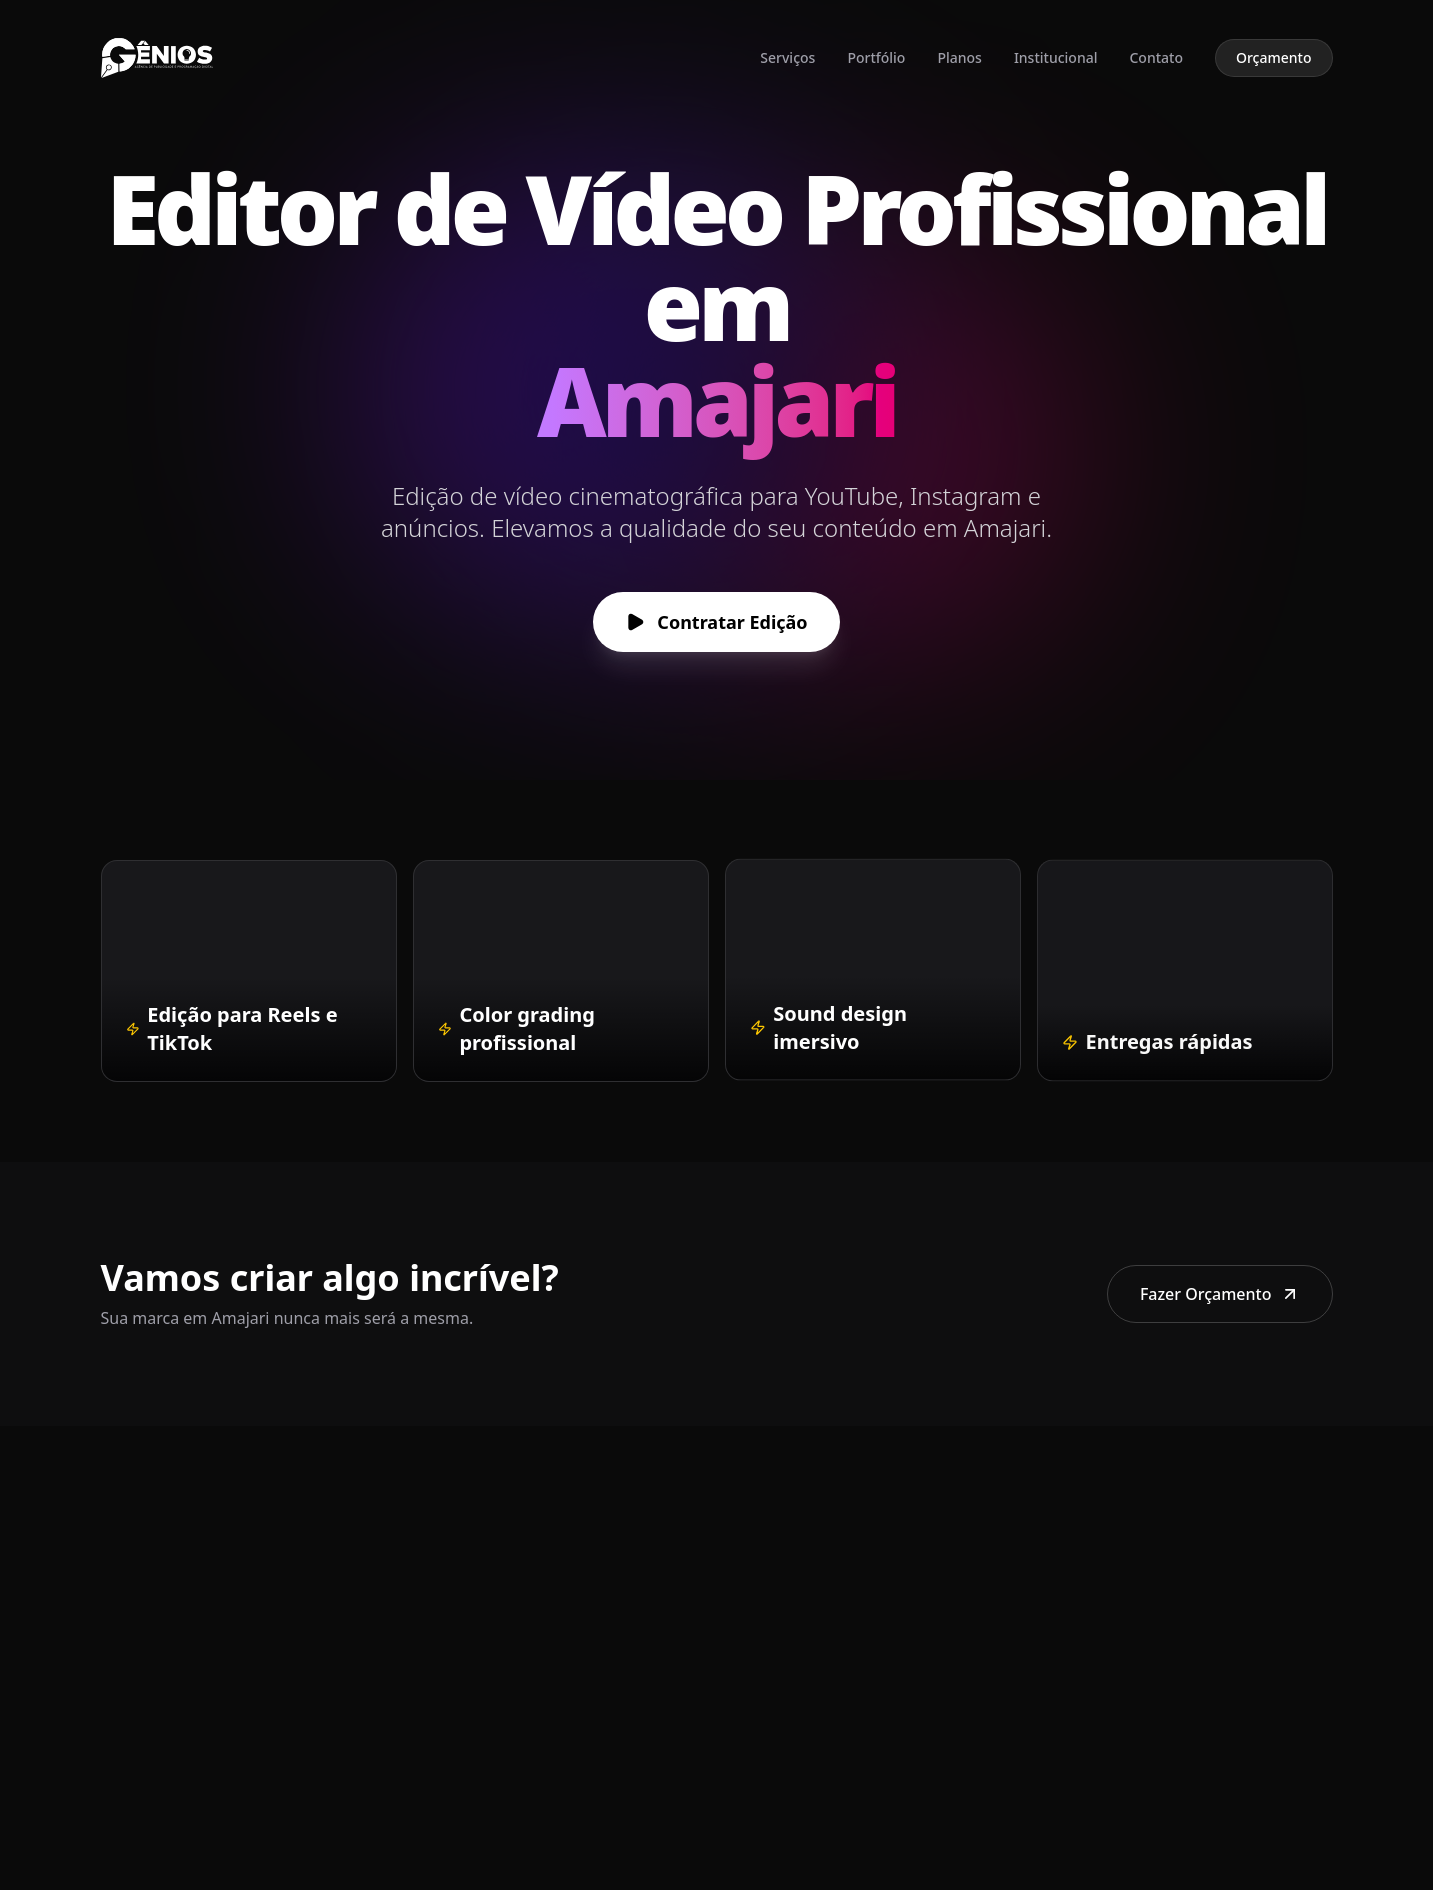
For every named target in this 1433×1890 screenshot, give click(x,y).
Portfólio (876, 57)
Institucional (1056, 57)
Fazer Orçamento (1220, 1294)
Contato (1156, 57)
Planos (959, 57)
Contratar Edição (717, 622)
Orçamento (1274, 57)
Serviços (787, 57)
